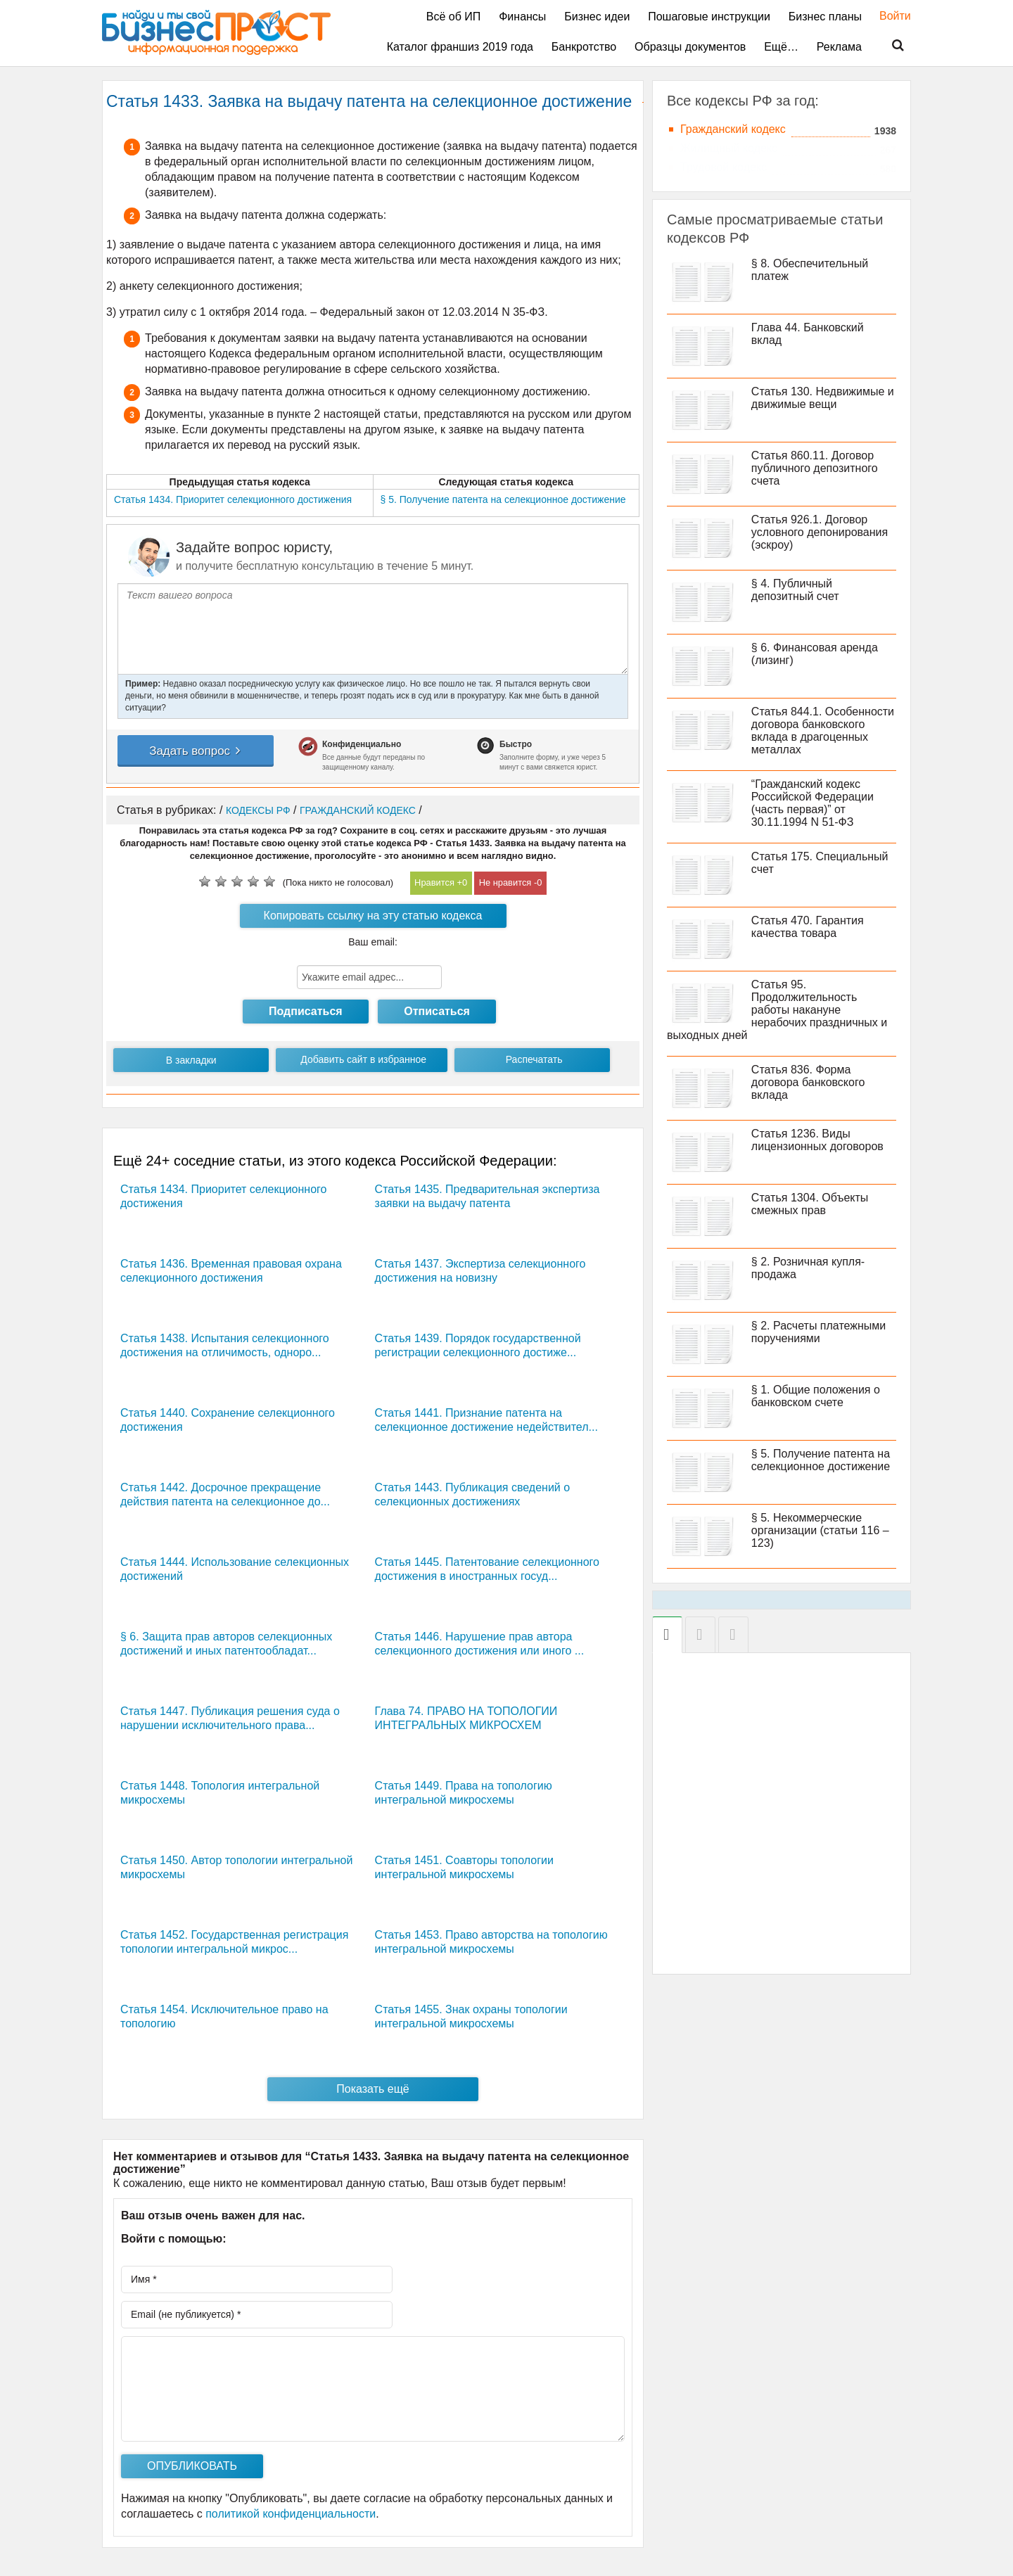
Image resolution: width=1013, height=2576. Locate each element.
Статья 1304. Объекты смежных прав (810, 1204)
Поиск (889, 45)
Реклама (839, 47)
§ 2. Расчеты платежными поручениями (818, 1332)
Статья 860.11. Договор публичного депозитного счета (814, 468)
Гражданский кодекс (733, 129)
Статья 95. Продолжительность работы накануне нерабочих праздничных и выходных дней (777, 1009)
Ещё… (781, 47)
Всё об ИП (453, 17)
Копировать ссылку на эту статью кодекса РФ (373, 919)
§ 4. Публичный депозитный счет (795, 590)
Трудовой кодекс (723, 167)
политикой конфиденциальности (290, 2514)
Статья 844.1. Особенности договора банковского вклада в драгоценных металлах (822, 730)
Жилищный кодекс (728, 148)
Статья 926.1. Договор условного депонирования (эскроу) (819, 532)
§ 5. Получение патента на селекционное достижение (820, 1460)
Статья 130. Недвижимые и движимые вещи (822, 397)
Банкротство (584, 47)
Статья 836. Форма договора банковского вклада (808, 1082)
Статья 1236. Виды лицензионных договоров (817, 1140)
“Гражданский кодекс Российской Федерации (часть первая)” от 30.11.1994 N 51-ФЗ (812, 803)
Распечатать (534, 1059)
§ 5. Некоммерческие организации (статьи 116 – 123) (820, 1530)
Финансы (522, 17)
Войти (888, 16)
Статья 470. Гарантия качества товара (807, 926)
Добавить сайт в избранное (363, 1059)
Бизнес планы (825, 17)
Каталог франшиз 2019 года (460, 47)
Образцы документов (690, 47)
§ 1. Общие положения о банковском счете (815, 1396)
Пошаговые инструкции (709, 17)
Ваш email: (372, 942)
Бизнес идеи (597, 17)
